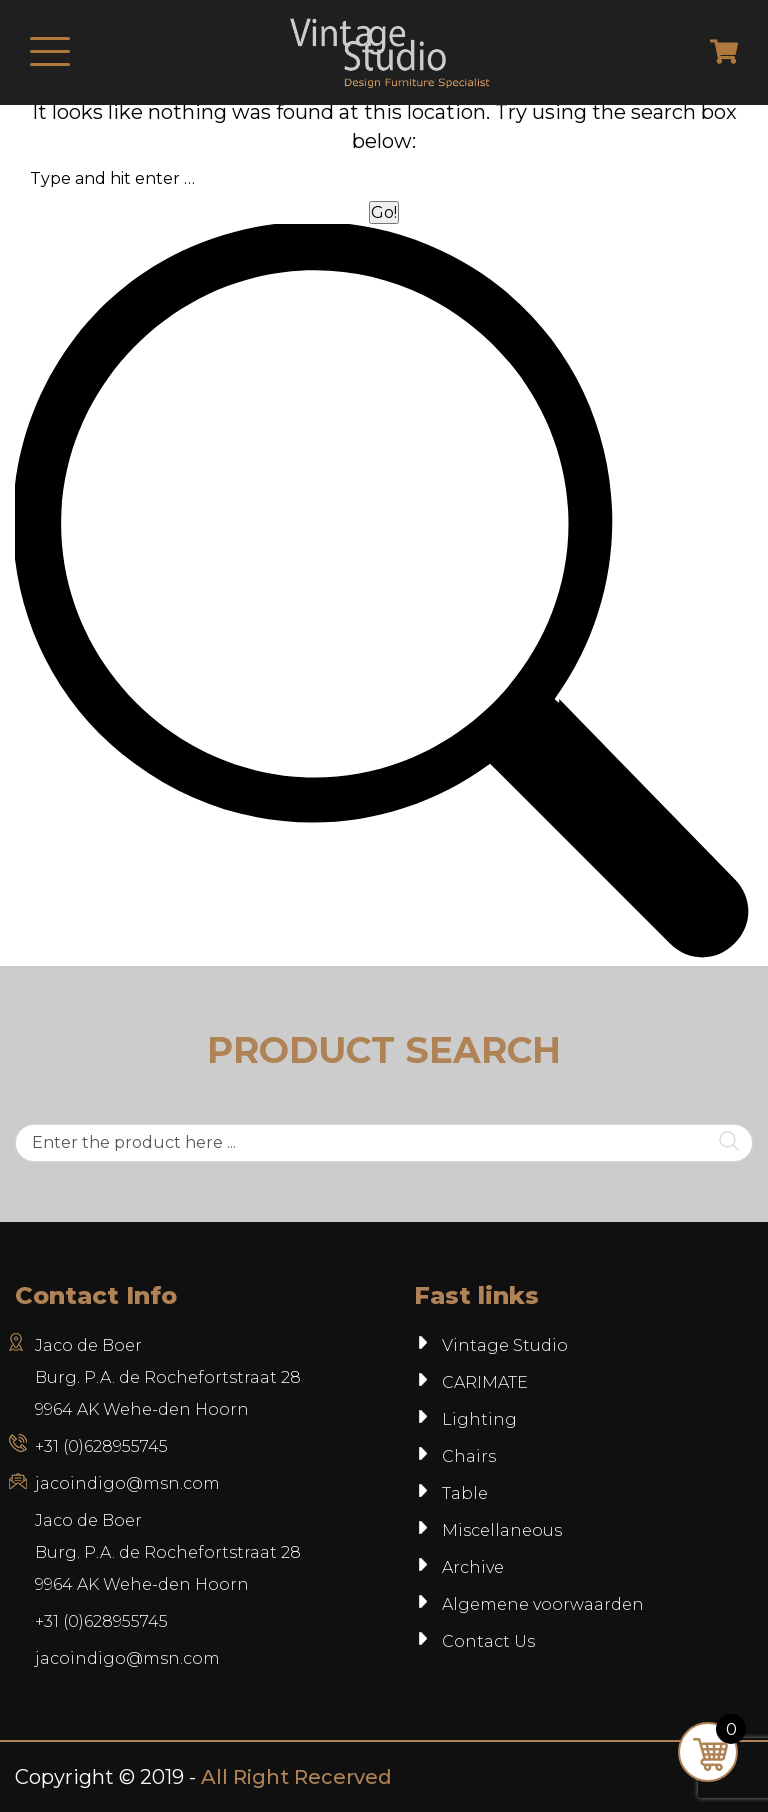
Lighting (479, 1419)
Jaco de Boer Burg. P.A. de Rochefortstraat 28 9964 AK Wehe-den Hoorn (168, 1377)
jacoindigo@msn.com (127, 1483)
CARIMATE (485, 1382)
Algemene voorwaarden (543, 1604)
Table (465, 1493)
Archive (473, 1567)
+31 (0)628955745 (101, 1446)
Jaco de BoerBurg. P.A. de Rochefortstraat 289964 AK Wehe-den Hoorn (168, 1552)
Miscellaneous (502, 1530)
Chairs (469, 1456)
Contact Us (488, 1641)
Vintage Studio (505, 1345)
